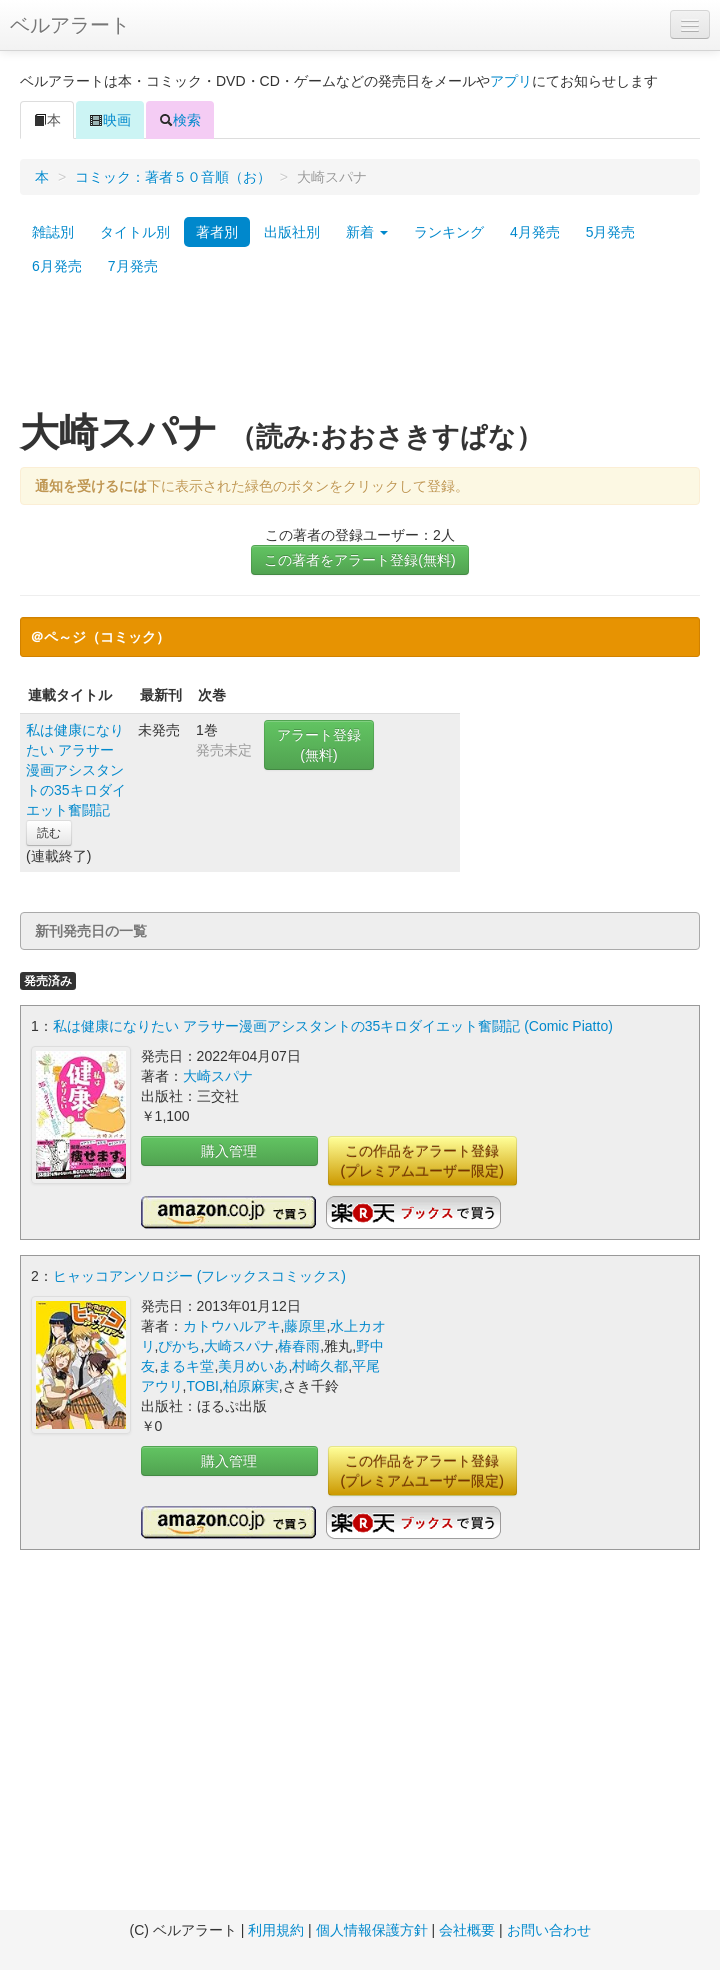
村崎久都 (320, 1366)
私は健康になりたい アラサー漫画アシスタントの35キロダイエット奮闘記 (76, 770)
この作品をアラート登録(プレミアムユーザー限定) (422, 1161)
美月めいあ (253, 1366)
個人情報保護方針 (372, 1930)
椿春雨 (299, 1346)
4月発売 (535, 232)
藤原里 (305, 1326)
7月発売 (133, 266)
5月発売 (611, 232)
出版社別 (292, 232)
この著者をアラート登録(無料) (359, 560)
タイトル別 (135, 232)
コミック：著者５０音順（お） (173, 177)
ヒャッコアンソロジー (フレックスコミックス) (199, 1276)
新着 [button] (367, 232)
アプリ (511, 81)
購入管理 (229, 1151)
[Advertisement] (360, 353)
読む (49, 833)
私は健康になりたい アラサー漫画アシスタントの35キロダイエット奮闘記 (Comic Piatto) (333, 1026)
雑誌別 (53, 232)
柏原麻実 (251, 1386)
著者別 (217, 232)
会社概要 (467, 1930)
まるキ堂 (186, 1366)
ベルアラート (70, 25)
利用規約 (276, 1930)
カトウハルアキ (232, 1326)
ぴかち (179, 1346)
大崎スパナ (218, 1076)
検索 (180, 120)
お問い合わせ (549, 1930)
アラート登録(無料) (319, 745)
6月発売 (57, 266)
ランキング (449, 232)
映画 (110, 120)
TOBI (202, 1386)
